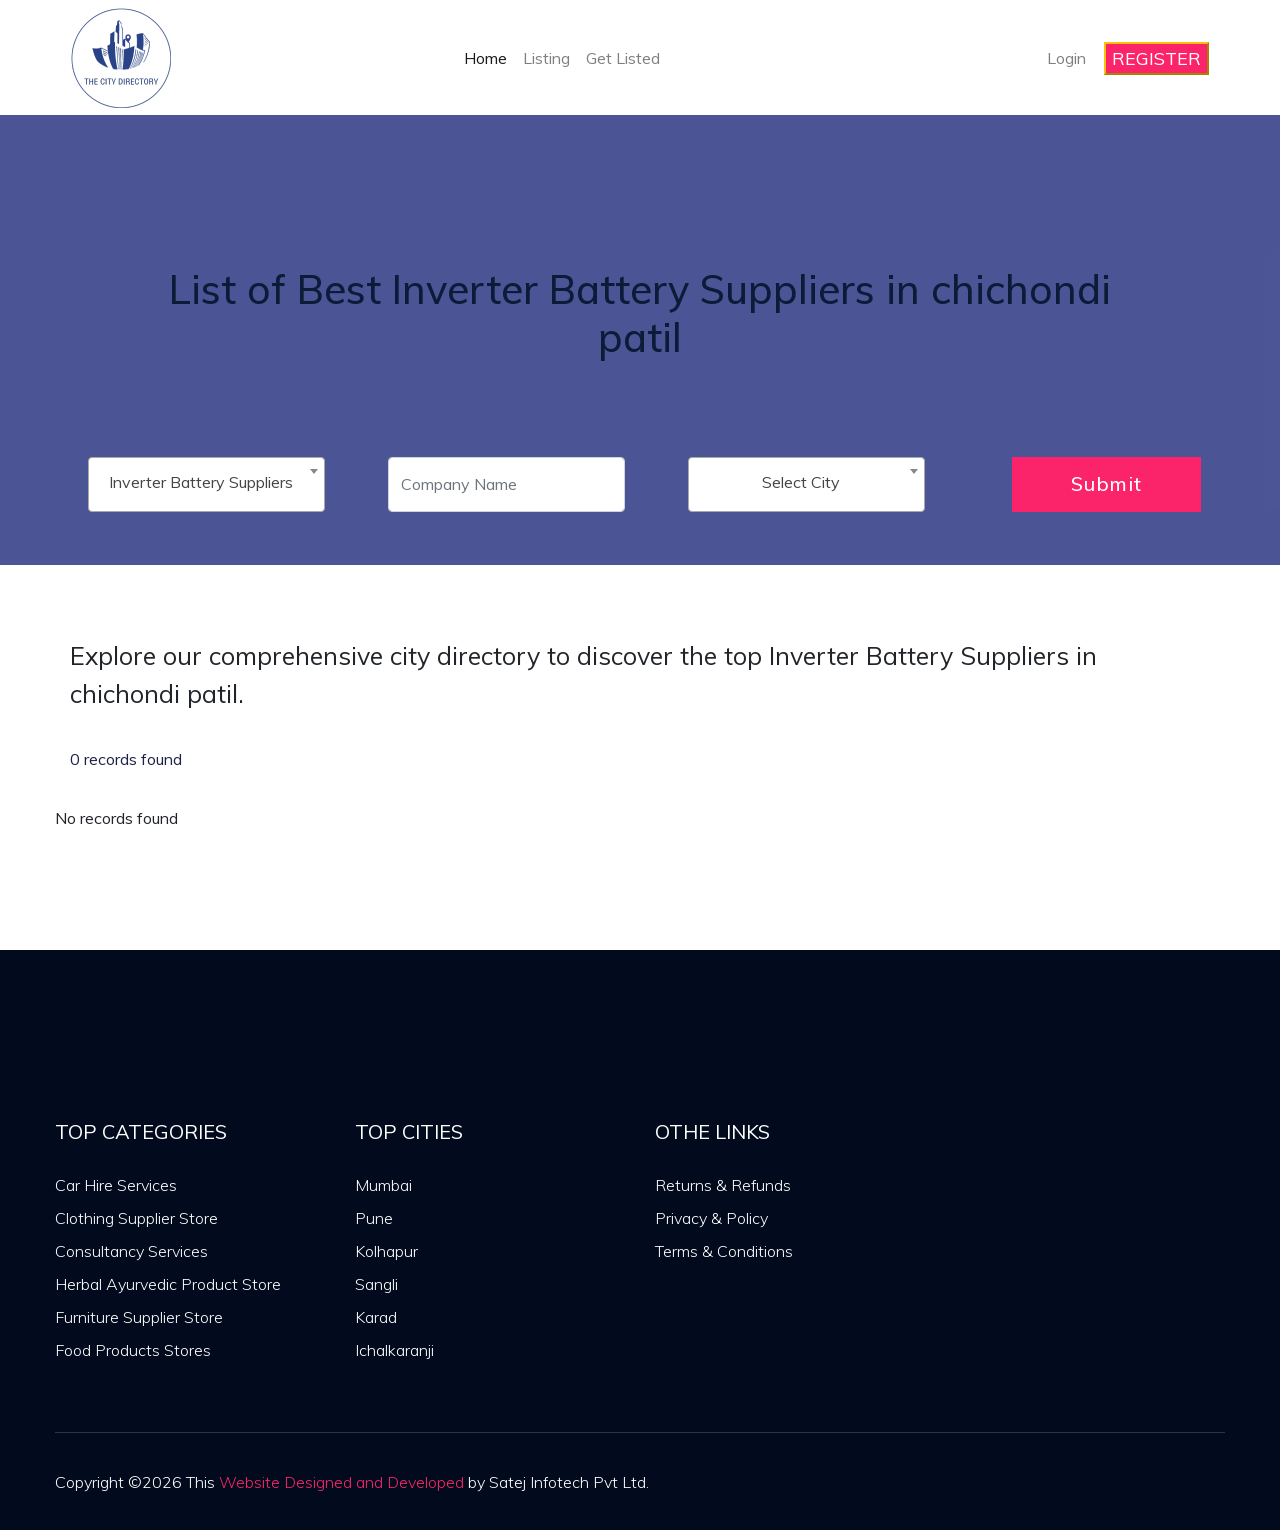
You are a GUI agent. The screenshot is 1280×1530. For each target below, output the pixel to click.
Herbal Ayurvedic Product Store (168, 1284)
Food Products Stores (133, 1350)
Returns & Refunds (723, 1185)
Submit (1106, 483)
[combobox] (206, 484)
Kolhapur (386, 1251)
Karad (376, 1317)
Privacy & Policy (711, 1218)
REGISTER (1156, 58)
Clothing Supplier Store (136, 1218)
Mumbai (383, 1185)
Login (1066, 58)
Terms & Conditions (724, 1251)
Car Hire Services (116, 1185)
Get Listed (623, 58)
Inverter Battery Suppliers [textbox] (201, 482)
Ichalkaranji (394, 1350)
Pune (374, 1218)
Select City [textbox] (801, 482)
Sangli (376, 1284)
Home (485, 58)
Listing (546, 58)
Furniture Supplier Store (139, 1317)
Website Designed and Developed (341, 1482)
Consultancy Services (131, 1251)
